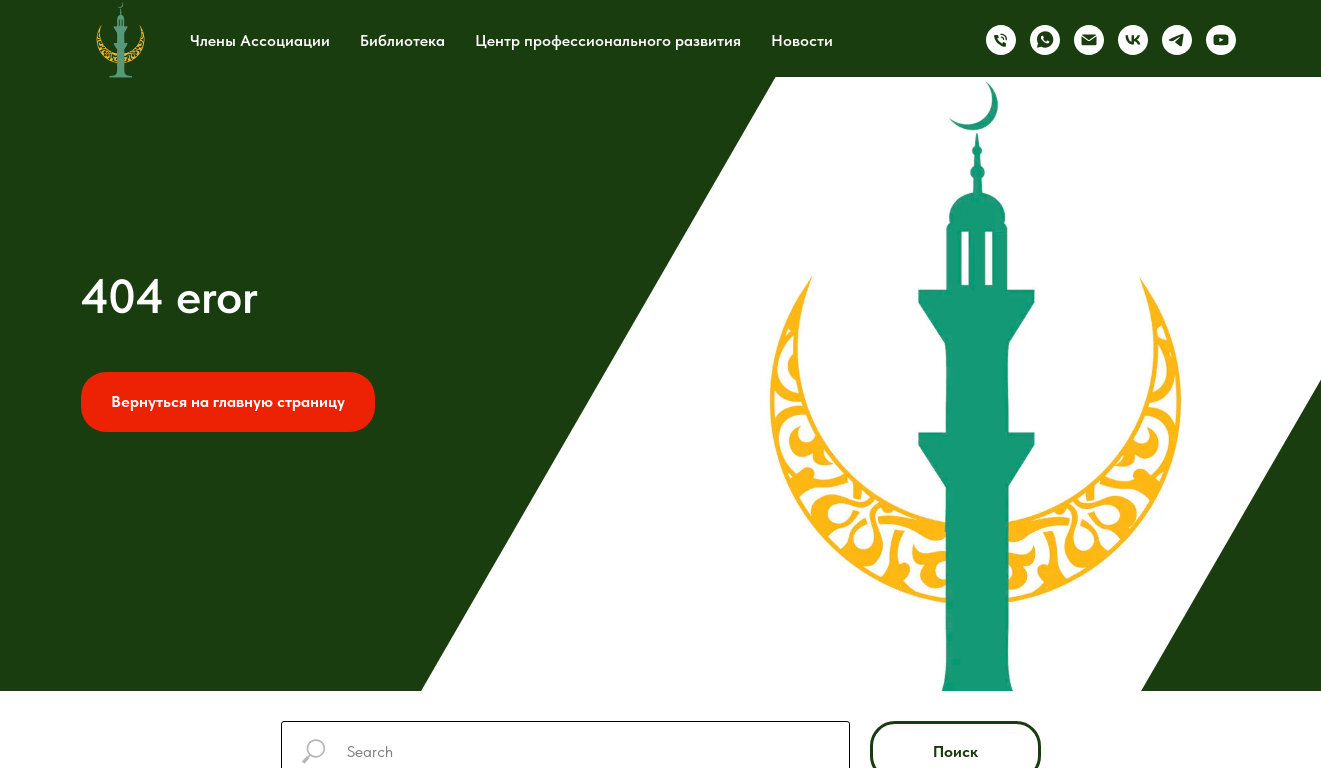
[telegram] (1177, 40)
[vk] (1133, 40)
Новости (802, 40)
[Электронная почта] (1089, 40)
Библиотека (402, 40)
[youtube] (1221, 40)
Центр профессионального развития (608, 40)
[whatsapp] (1045, 40)
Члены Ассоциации (260, 40)
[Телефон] (1001, 40)
